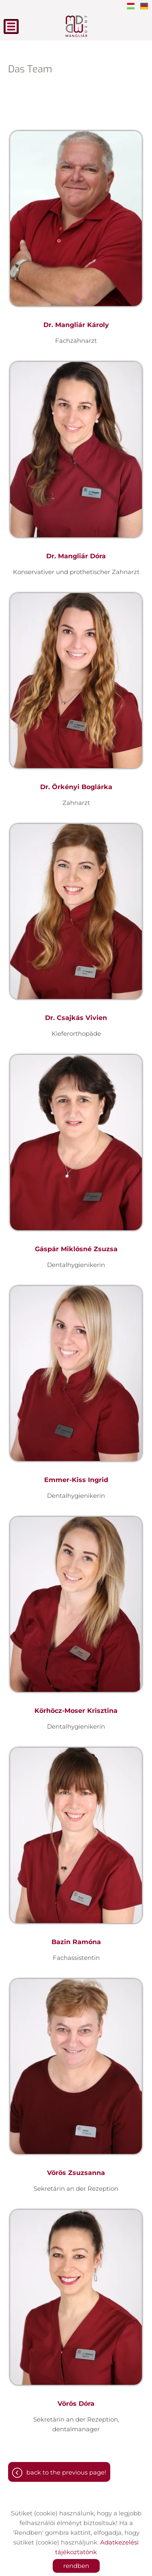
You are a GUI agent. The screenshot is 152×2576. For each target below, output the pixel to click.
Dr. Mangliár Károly (76, 325)
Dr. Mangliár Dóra (76, 556)
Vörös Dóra (76, 2403)
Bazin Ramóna (76, 1942)
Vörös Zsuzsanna (76, 2173)
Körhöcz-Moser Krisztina (76, 1711)
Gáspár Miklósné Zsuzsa (76, 1249)
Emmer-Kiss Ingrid (76, 1480)
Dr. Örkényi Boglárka (76, 787)
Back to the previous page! (66, 2472)
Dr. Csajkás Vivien (76, 1018)
